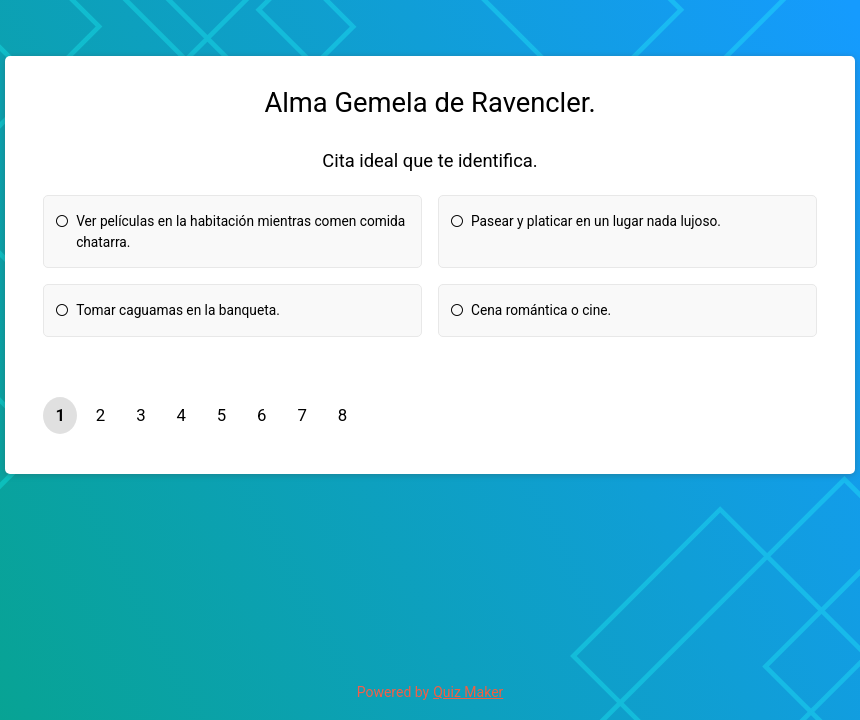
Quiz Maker (468, 692)
